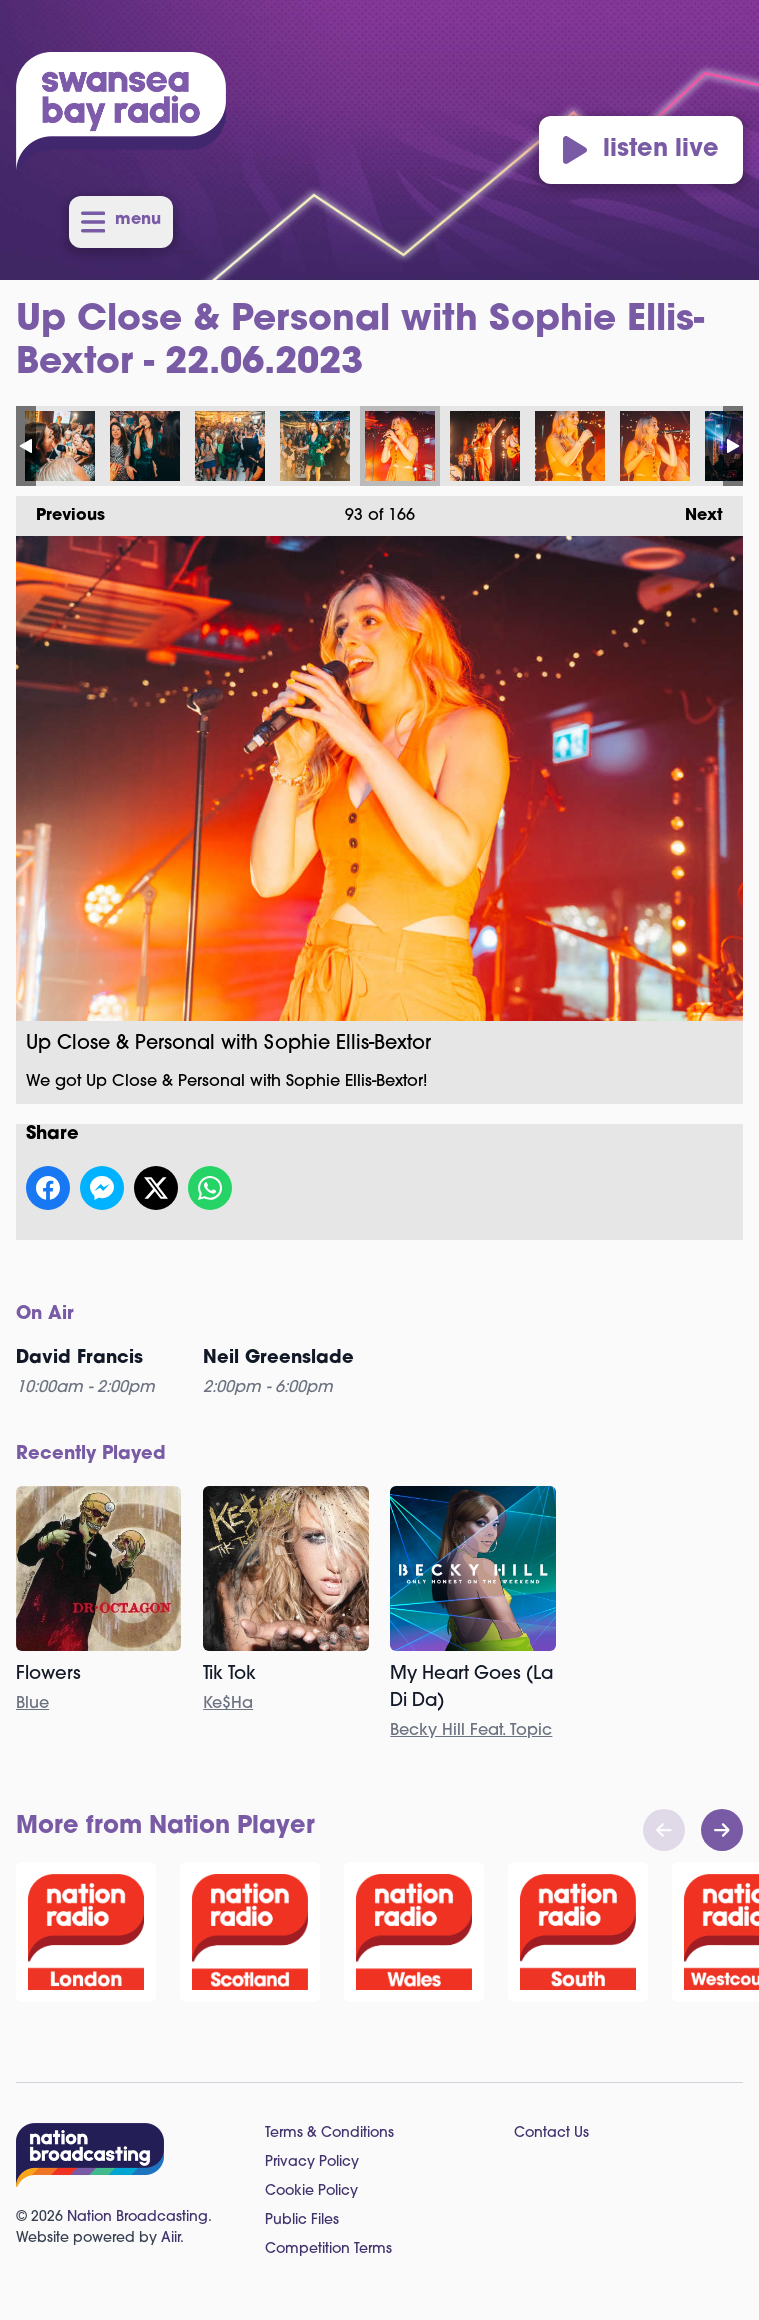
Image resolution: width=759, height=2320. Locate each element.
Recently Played (91, 1454)
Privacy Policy (312, 2162)
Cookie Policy (311, 2191)
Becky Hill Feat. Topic (471, 1731)
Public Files (302, 2220)
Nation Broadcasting (137, 2217)
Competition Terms (328, 2249)
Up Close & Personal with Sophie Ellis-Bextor (60, 446)
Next (694, 510)
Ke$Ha (228, 1704)
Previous (60, 510)
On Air (45, 1314)
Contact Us (551, 2133)
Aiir (170, 2238)
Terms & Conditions (329, 2133)
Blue (32, 1704)
